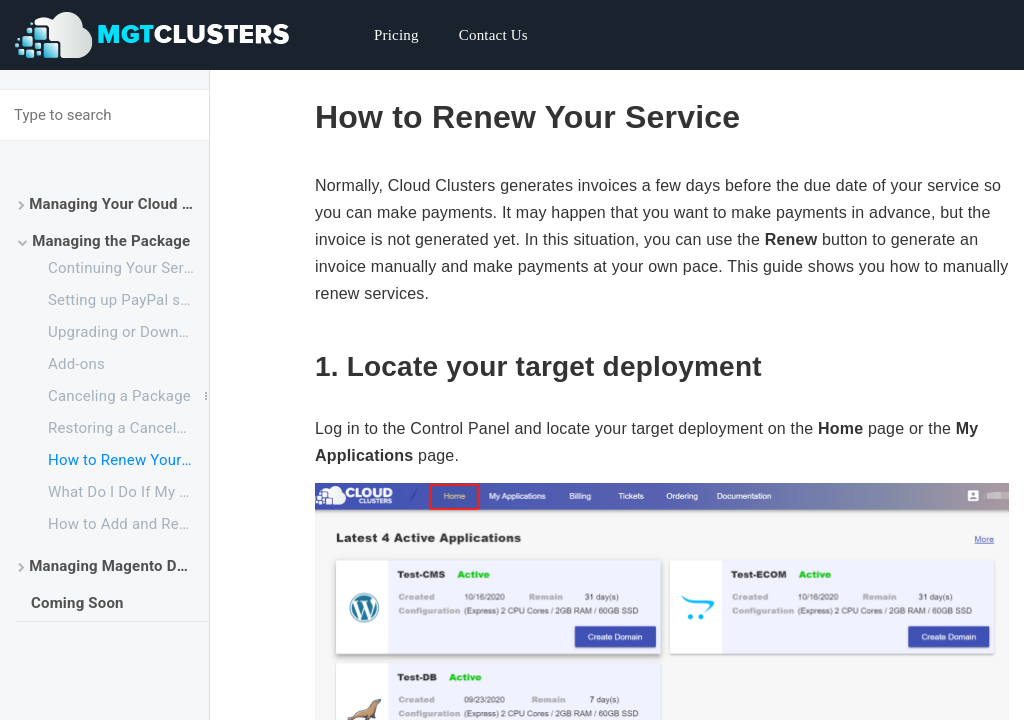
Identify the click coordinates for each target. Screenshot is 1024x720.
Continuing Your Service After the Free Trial (128, 268)
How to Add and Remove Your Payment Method (128, 524)
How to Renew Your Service (128, 460)
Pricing (396, 35)
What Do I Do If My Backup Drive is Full (128, 492)
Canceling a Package (119, 396)
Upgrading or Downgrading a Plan (128, 332)
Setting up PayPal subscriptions (128, 300)
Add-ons (76, 364)
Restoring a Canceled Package (128, 428)
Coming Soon (77, 603)
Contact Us (493, 35)
